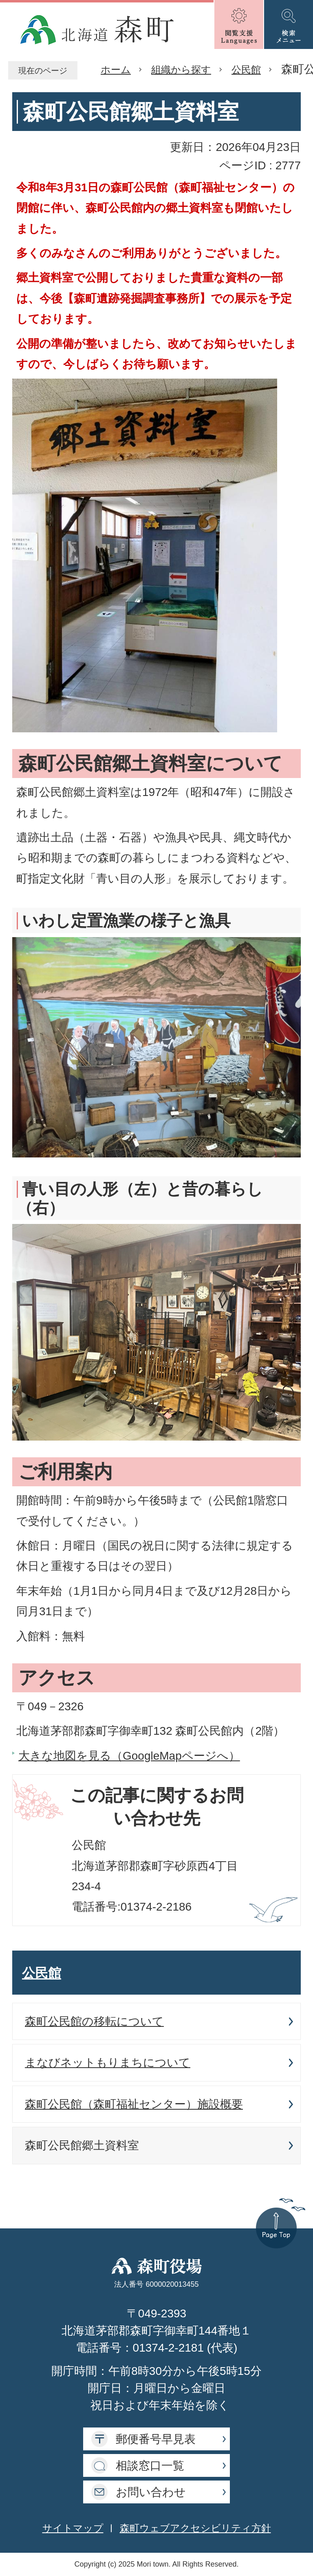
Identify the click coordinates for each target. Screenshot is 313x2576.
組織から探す (181, 69)
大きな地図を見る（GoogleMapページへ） (129, 1755)
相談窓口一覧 (150, 2465)
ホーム (116, 69)
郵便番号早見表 (156, 2439)
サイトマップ (73, 2528)
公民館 (246, 69)
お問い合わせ (151, 2492)
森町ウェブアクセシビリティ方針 (195, 2528)
